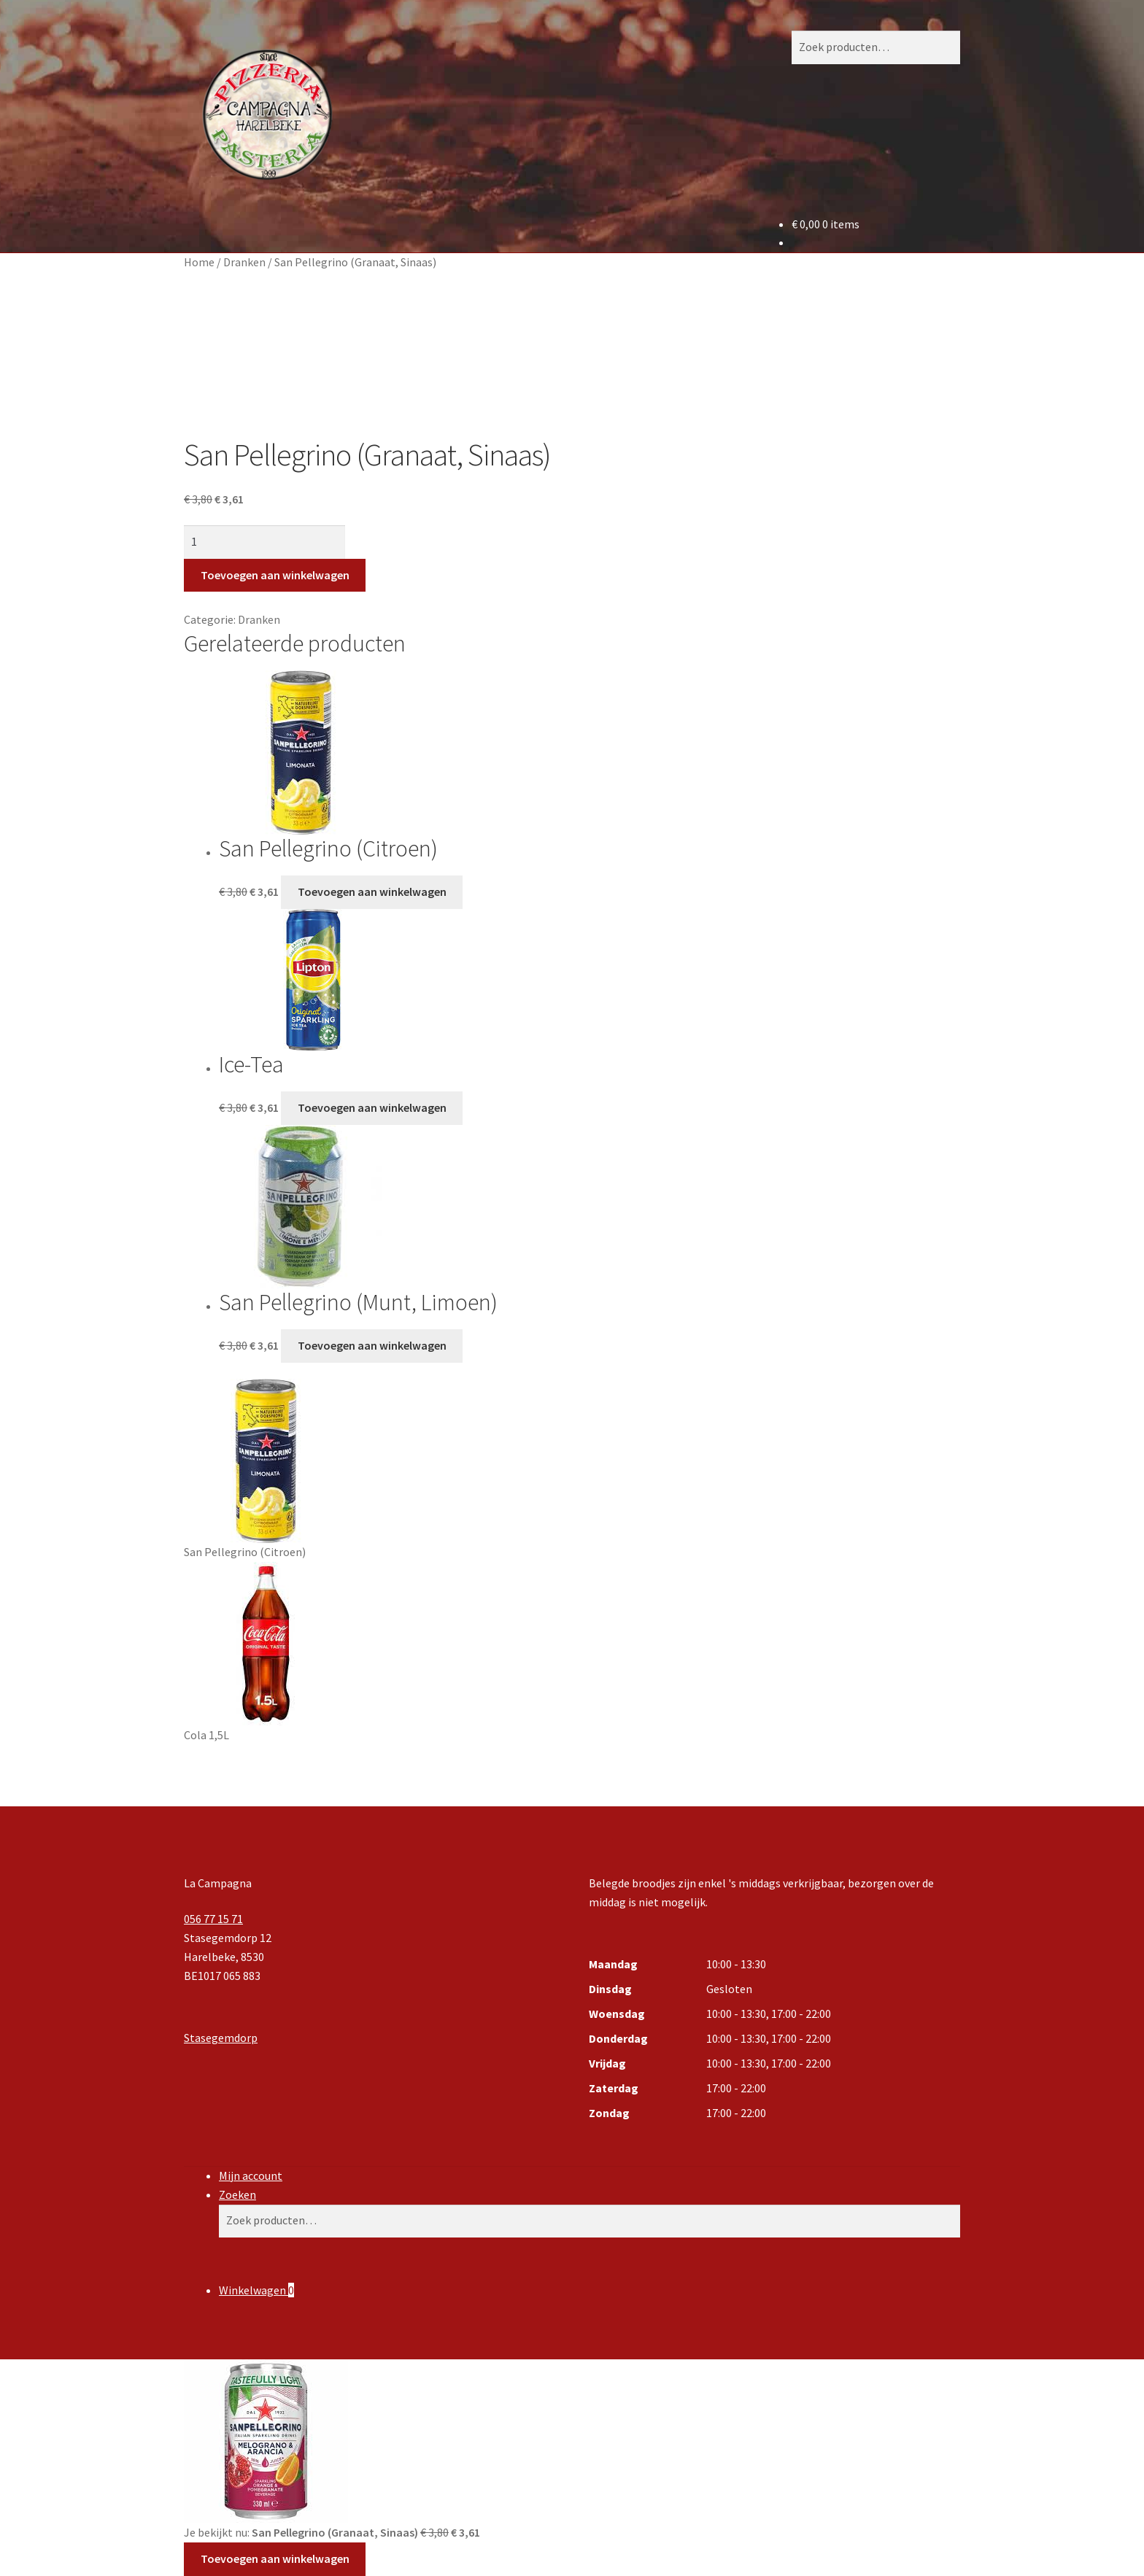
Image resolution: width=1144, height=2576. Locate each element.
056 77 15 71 (213, 1918)
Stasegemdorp (221, 2037)
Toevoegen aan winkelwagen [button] (372, 891)
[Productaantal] (264, 542)
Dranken (244, 262)
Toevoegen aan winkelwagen (275, 575)
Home (199, 262)
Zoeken (237, 2194)
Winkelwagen (256, 2290)
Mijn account (250, 2175)
